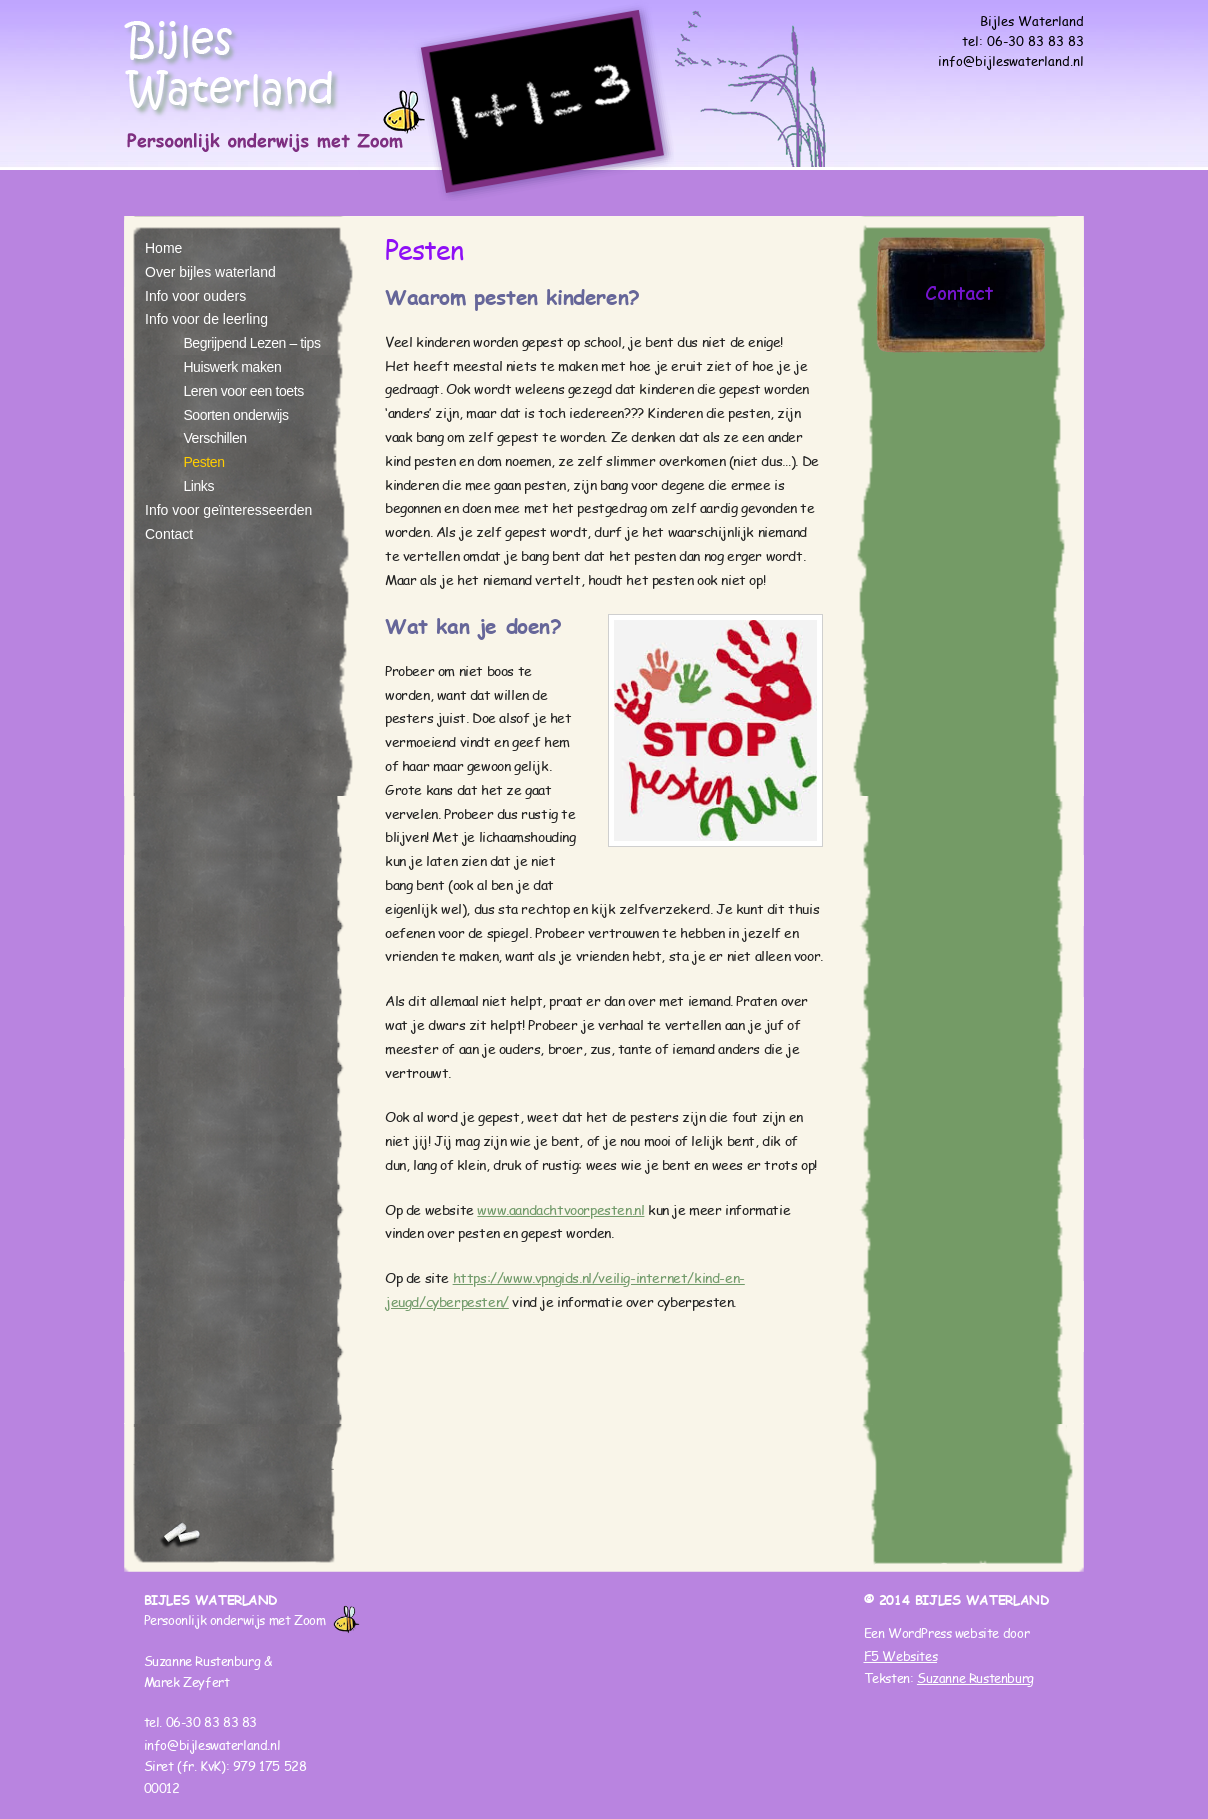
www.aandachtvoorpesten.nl (560, 1210)
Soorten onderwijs (235, 415)
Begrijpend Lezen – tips (251, 343)
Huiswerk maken (232, 367)
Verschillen (214, 438)
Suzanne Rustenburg (975, 1678)
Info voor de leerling (206, 319)
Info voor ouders (195, 296)
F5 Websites (901, 1656)
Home (163, 248)
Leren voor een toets (243, 391)
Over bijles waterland (210, 272)
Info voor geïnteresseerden (228, 510)
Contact (169, 534)
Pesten (203, 462)
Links (198, 486)
